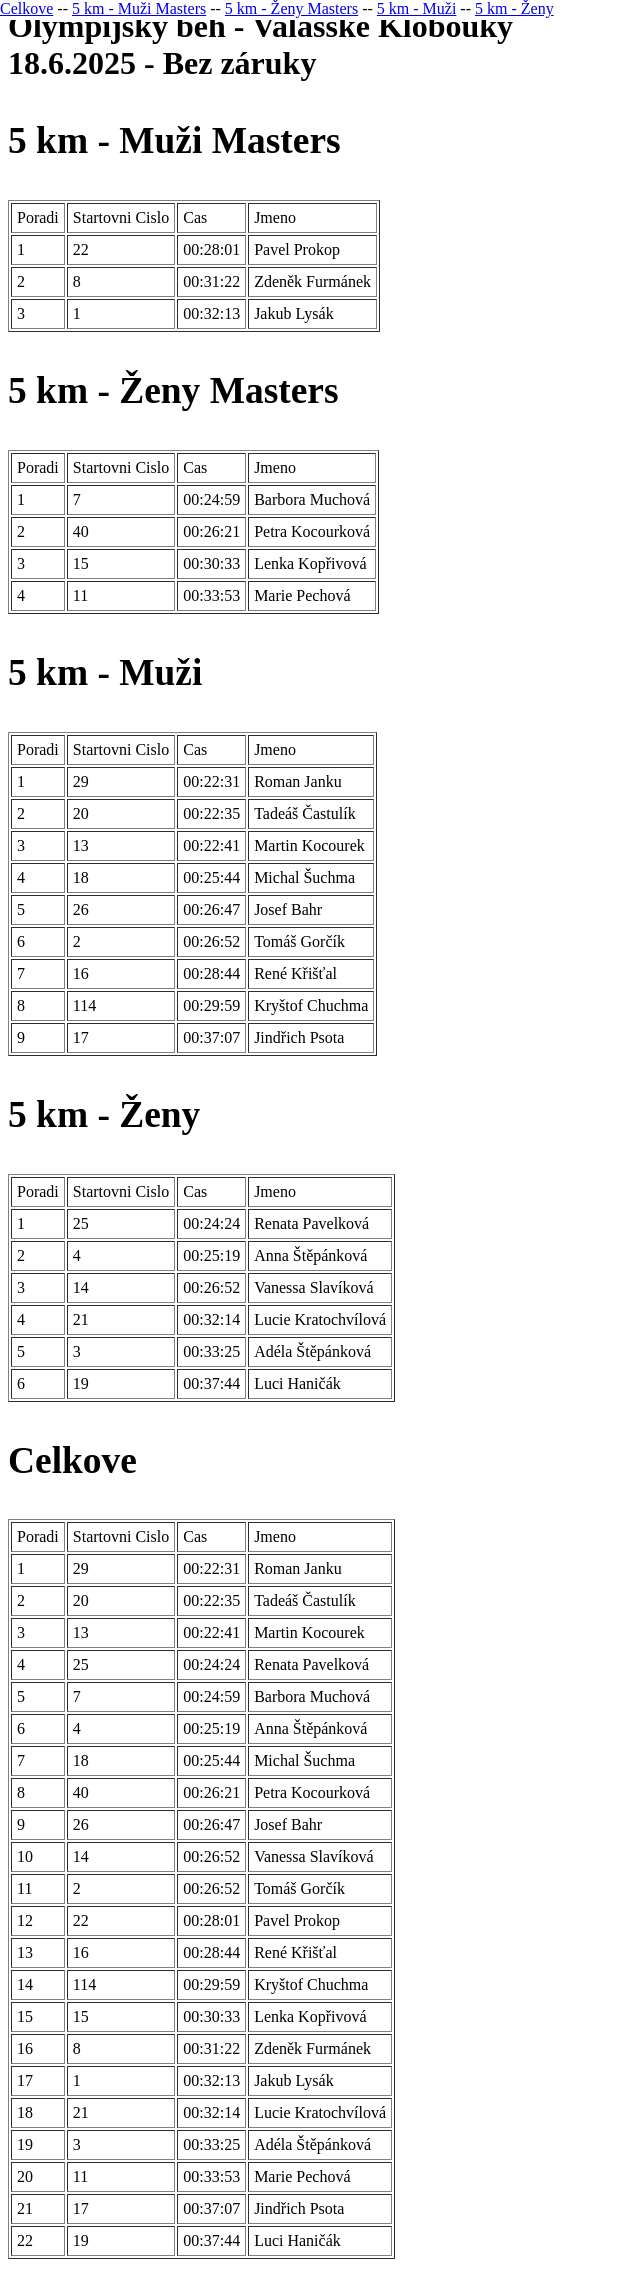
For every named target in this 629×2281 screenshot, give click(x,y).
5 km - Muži (417, 8)
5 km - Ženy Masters (291, 8)
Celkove (26, 8)
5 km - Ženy (514, 8)
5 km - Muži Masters (139, 8)
